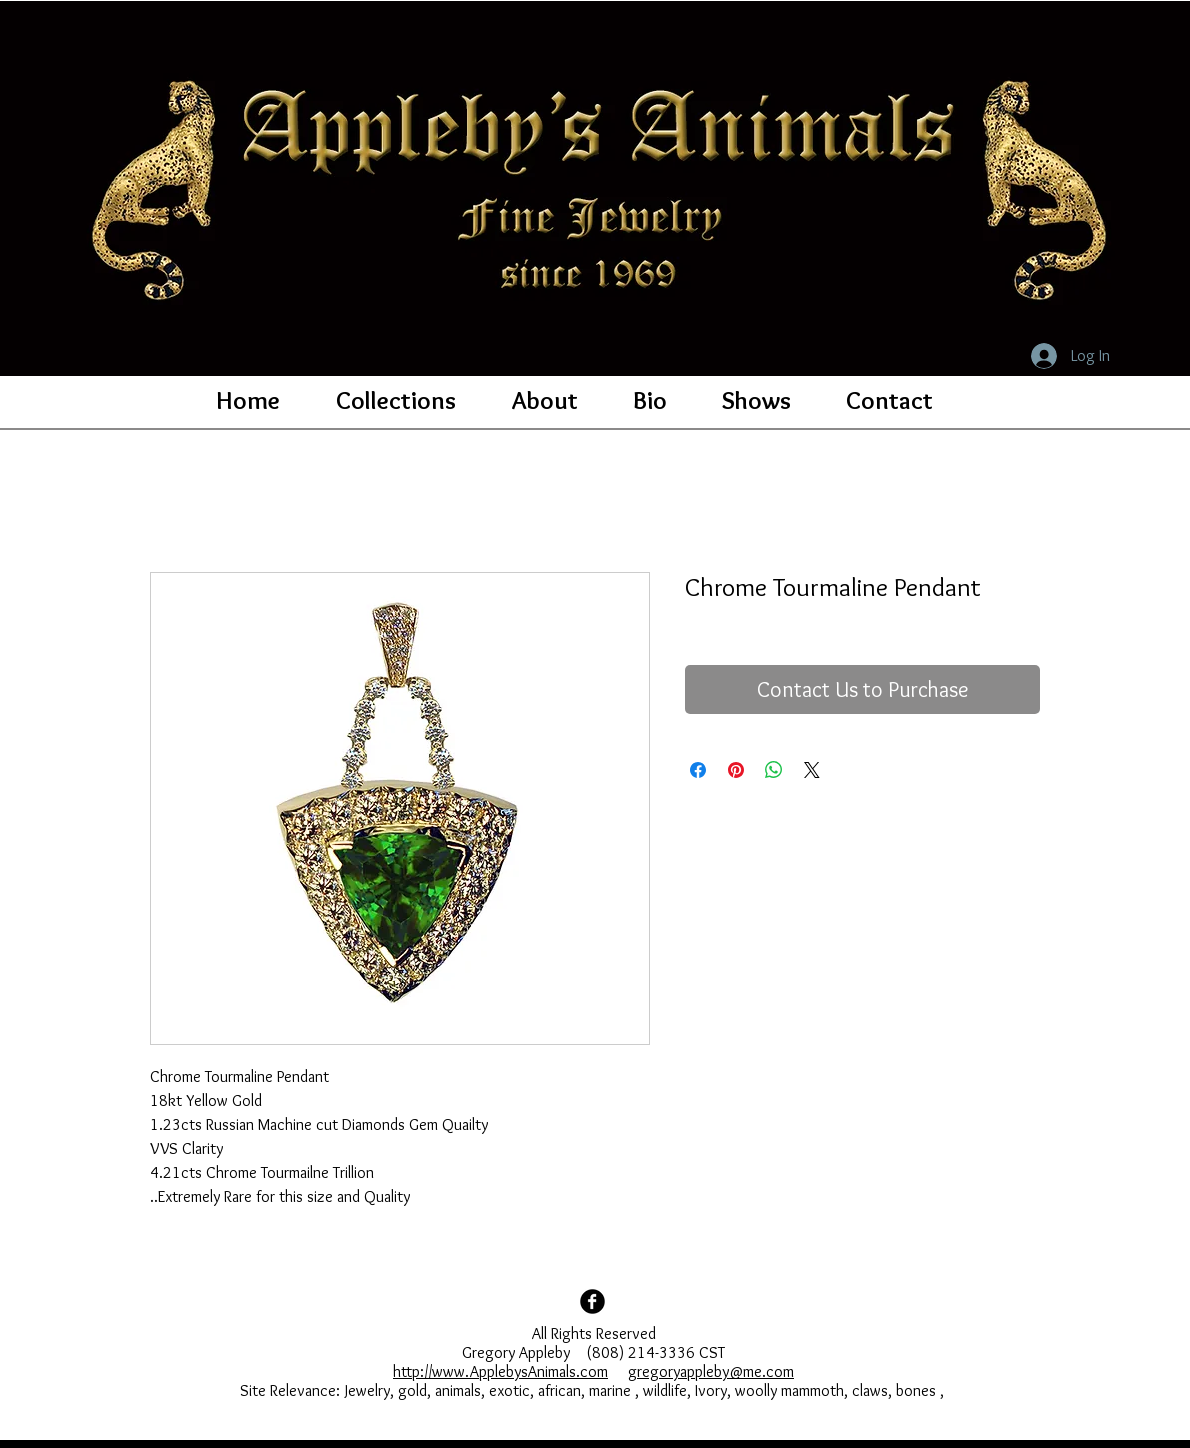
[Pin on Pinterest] (736, 770)
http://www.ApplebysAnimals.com (500, 1371)
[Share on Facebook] (698, 770)
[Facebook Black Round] (592, 1301)
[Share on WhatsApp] (774, 770)
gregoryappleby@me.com (711, 1371)
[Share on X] (812, 770)
